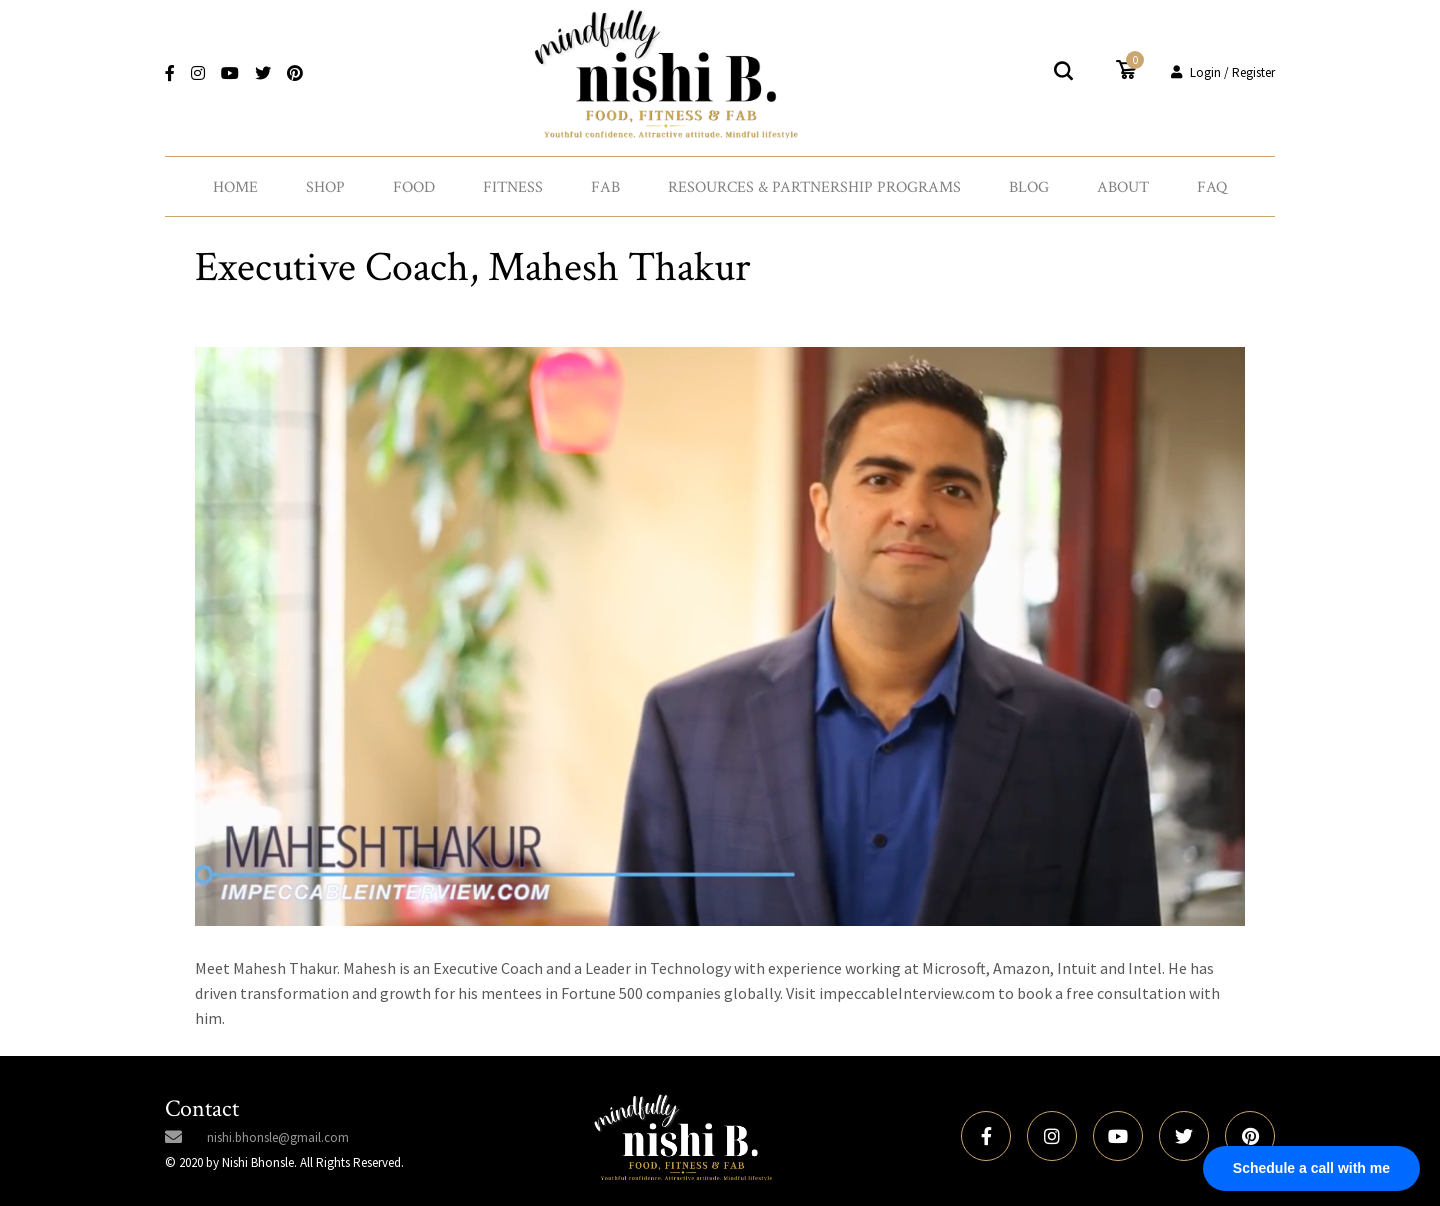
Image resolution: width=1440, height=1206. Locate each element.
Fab (605, 187)
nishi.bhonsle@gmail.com (278, 1137)
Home (235, 187)
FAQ (1212, 187)
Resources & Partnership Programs (814, 187)
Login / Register (1223, 72)
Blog (1029, 187)
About (1123, 187)
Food (414, 187)
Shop (325, 187)
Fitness (513, 187)
